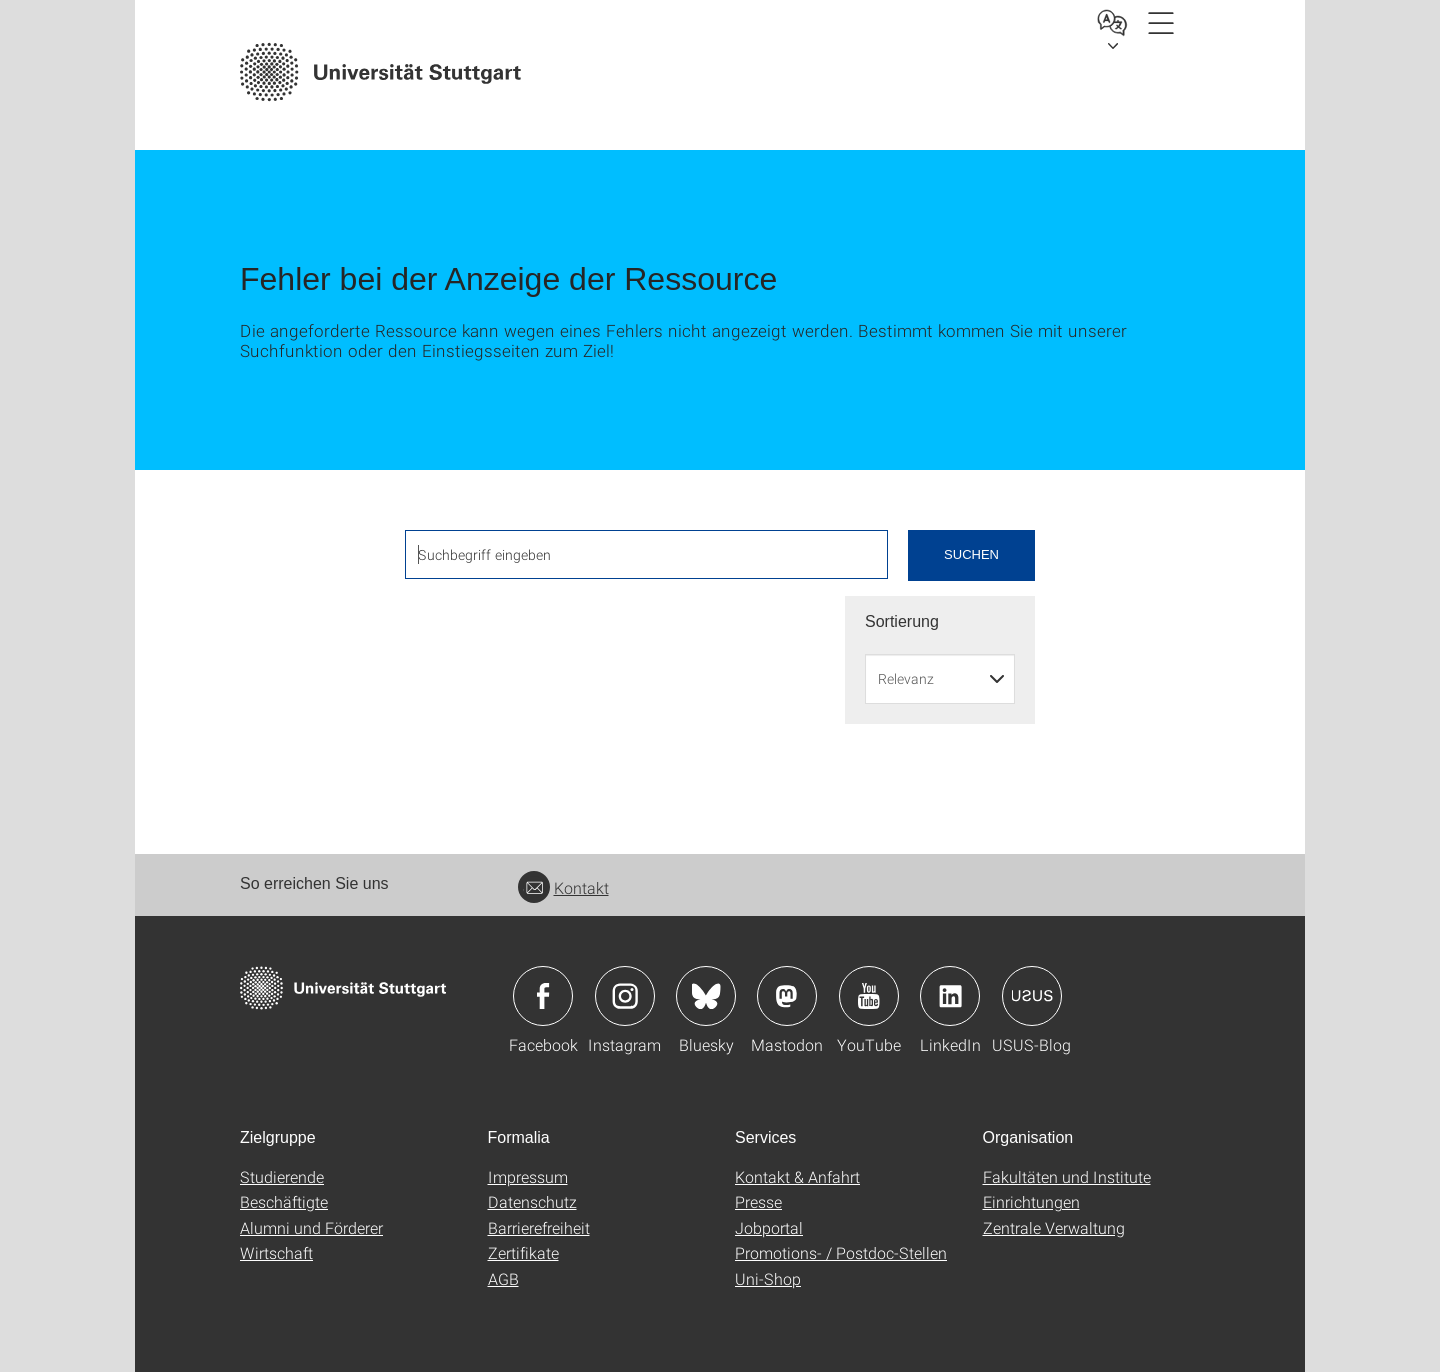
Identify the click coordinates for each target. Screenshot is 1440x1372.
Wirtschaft (276, 1252)
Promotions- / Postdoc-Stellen (841, 1252)
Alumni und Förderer (311, 1227)
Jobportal (769, 1227)
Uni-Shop (768, 1278)
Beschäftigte (284, 1201)
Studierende (282, 1176)
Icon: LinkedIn (950, 996)
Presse (758, 1201)
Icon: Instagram (625, 996)
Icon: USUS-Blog (1032, 996)
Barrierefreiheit (539, 1227)
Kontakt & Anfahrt (797, 1176)
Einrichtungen (1031, 1201)
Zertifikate (523, 1252)
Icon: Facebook (543, 996)
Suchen (971, 554)
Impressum (528, 1176)
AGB (503, 1278)
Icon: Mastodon (787, 996)
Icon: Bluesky (706, 996)
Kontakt (563, 887)
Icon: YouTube (869, 996)
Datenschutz (532, 1201)
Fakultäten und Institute (1067, 1176)
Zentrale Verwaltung (1054, 1227)
